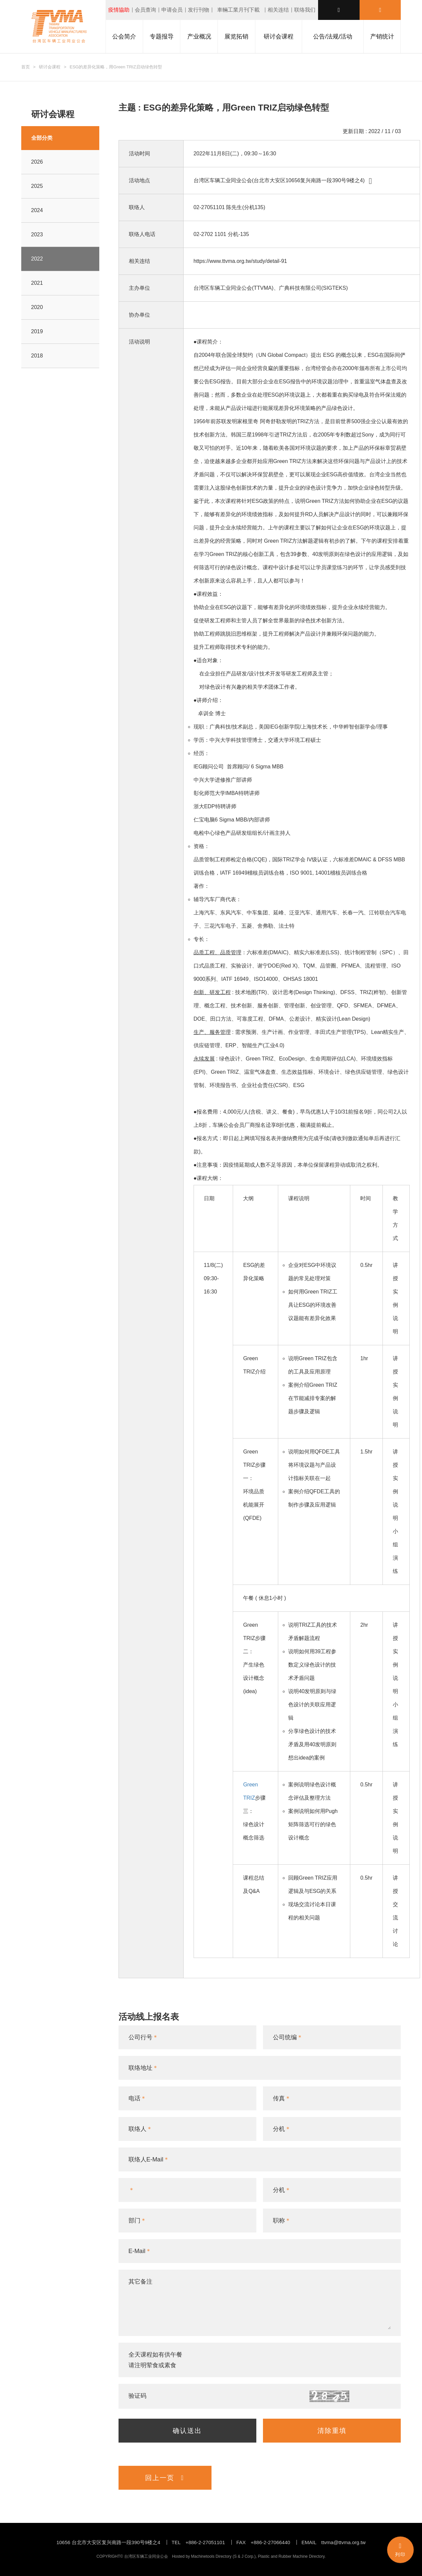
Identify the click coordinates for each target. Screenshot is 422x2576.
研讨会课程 (49, 66)
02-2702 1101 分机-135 (221, 234)
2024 (37, 210)
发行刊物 (198, 10)
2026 (37, 162)
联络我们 (304, 10)
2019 (37, 331)
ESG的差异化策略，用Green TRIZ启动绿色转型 (116, 66)
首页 (25, 66)
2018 (37, 355)
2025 (37, 186)
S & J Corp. (244, 2556)
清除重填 (332, 2430)
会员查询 (145, 10)
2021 (37, 283)
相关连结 (278, 10)
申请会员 (172, 10)
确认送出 (187, 2430)
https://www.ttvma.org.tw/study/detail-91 (240, 261)
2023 (37, 234)
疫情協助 (118, 10)
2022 (37, 259)
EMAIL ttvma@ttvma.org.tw (333, 2542)
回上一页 (164, 2477)
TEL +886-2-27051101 (198, 2542)
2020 (37, 307)
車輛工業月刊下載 (238, 10)
